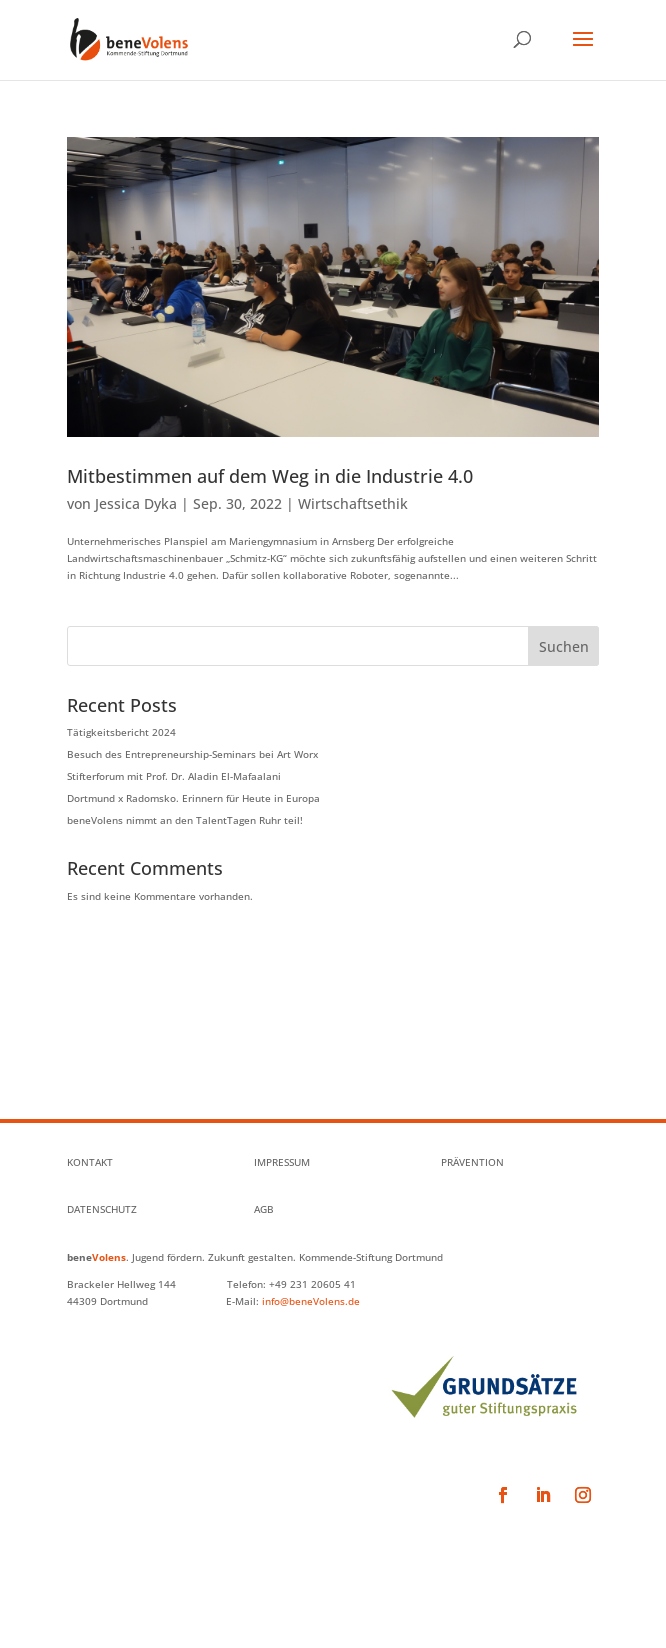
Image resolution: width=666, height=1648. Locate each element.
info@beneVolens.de (311, 1301)
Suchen (564, 646)
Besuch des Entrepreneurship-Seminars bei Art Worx (192, 754)
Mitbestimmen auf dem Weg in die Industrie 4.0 (270, 476)
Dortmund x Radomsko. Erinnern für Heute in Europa (193, 798)
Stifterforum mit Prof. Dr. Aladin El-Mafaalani (174, 776)
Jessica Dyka (136, 503)
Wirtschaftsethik (353, 503)
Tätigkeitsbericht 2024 (121, 732)
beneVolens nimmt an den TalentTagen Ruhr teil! (185, 820)
